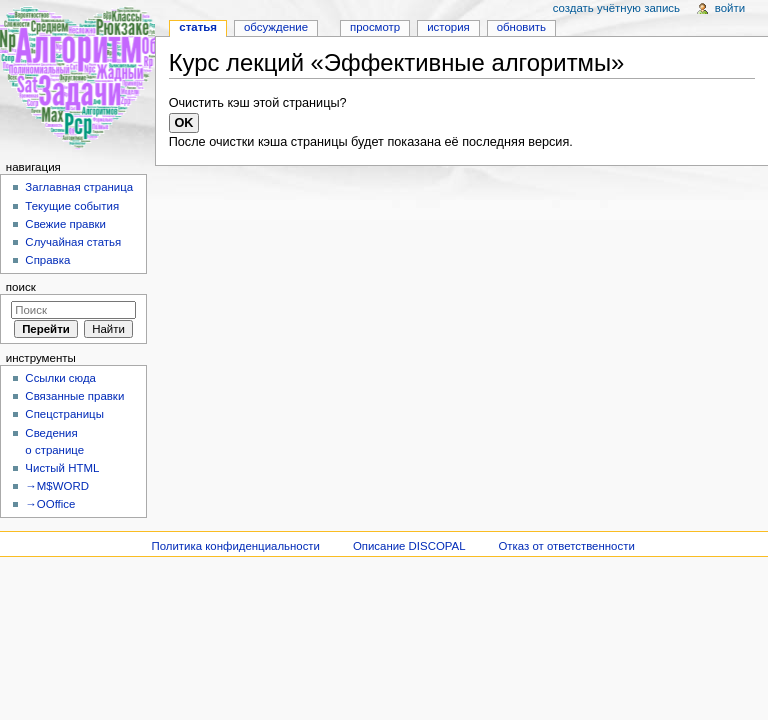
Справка (47, 260)
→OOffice (50, 504)
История (448, 27)
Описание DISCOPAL (409, 546)
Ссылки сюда (60, 378)
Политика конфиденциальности (235, 546)
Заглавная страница (79, 187)
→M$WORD (57, 486)
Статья (198, 27)
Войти (730, 8)
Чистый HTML (62, 468)
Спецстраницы (64, 414)
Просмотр (375, 27)
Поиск (21, 287)
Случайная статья (73, 242)
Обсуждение (276, 27)
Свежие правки (65, 224)
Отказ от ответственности (566, 546)
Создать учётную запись (616, 8)
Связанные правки (74, 396)
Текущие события (72, 206)
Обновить (521, 27)
